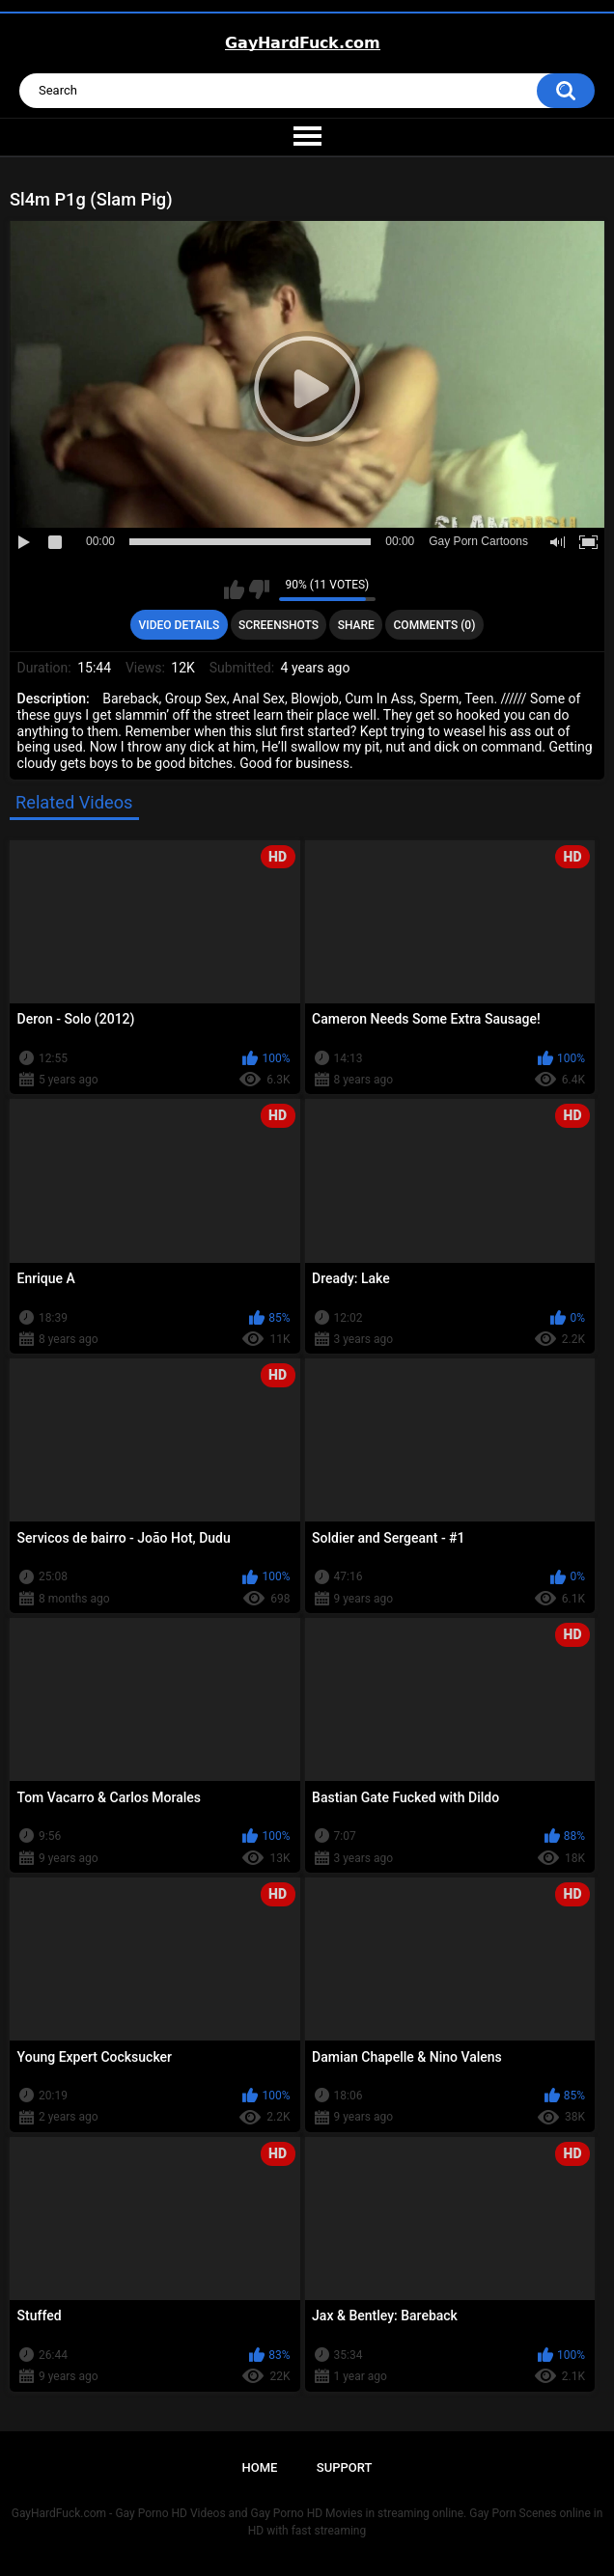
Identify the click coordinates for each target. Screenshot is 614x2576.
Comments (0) (435, 625)
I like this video (234, 589)
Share (356, 625)
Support (345, 2467)
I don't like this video (259, 589)
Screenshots (278, 625)
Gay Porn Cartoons (478, 541)
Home (260, 2467)
